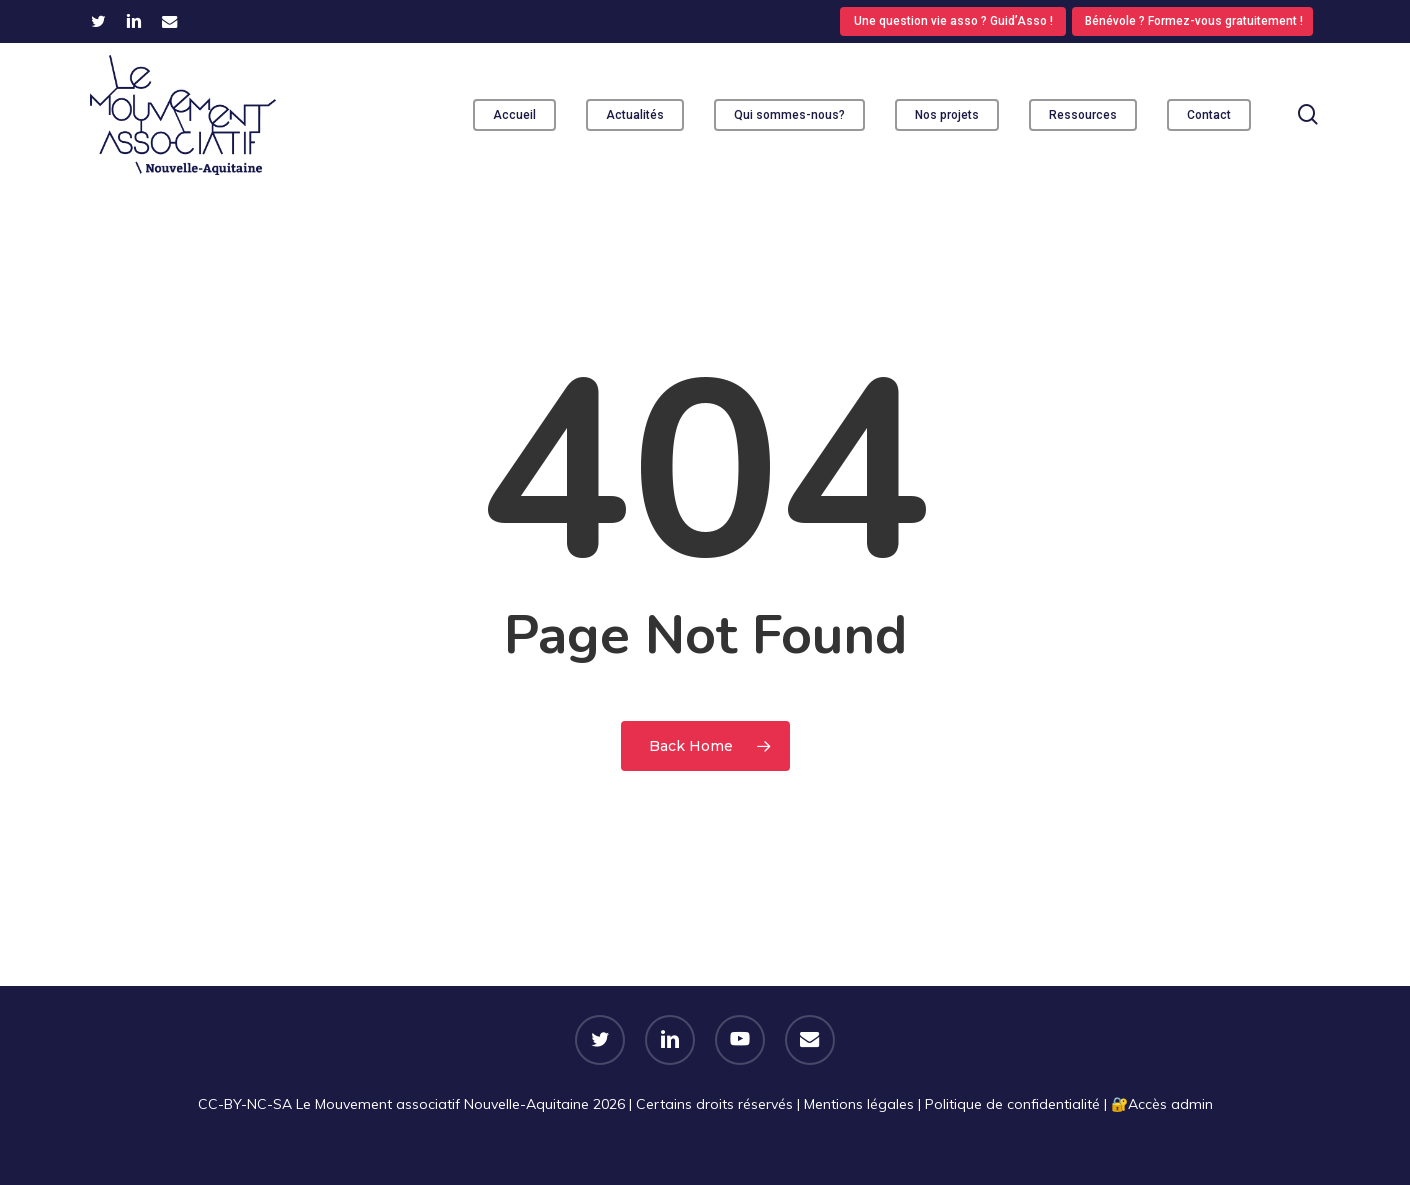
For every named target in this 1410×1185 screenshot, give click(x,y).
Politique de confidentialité (1012, 1104)
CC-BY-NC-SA (245, 1104)
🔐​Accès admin (1162, 1104)
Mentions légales (859, 1104)
